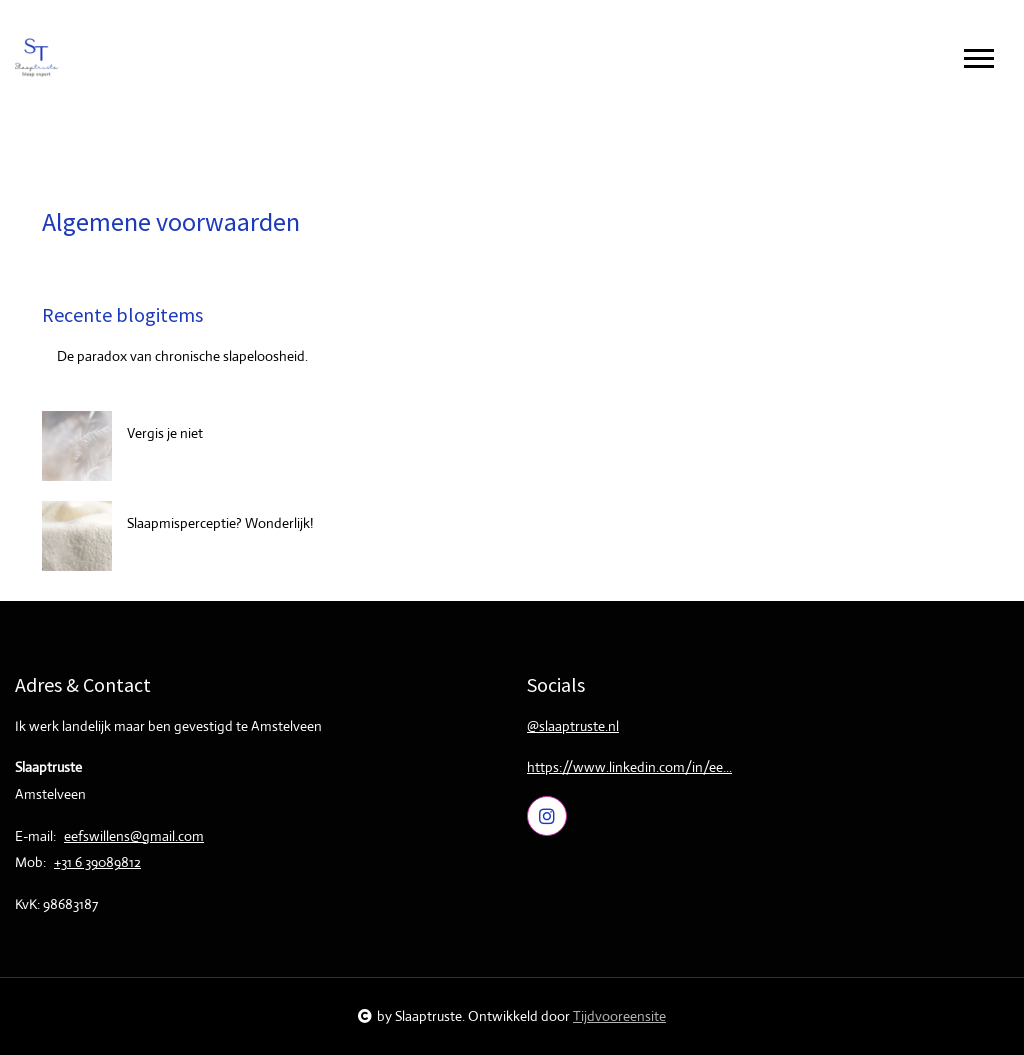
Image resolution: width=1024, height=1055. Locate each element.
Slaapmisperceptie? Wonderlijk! (220, 523)
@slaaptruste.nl (573, 726)
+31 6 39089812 (97, 862)
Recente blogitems (122, 314)
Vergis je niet (165, 433)
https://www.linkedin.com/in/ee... (629, 767)
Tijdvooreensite (619, 1016)
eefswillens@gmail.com (134, 836)
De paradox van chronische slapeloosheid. (182, 356)
